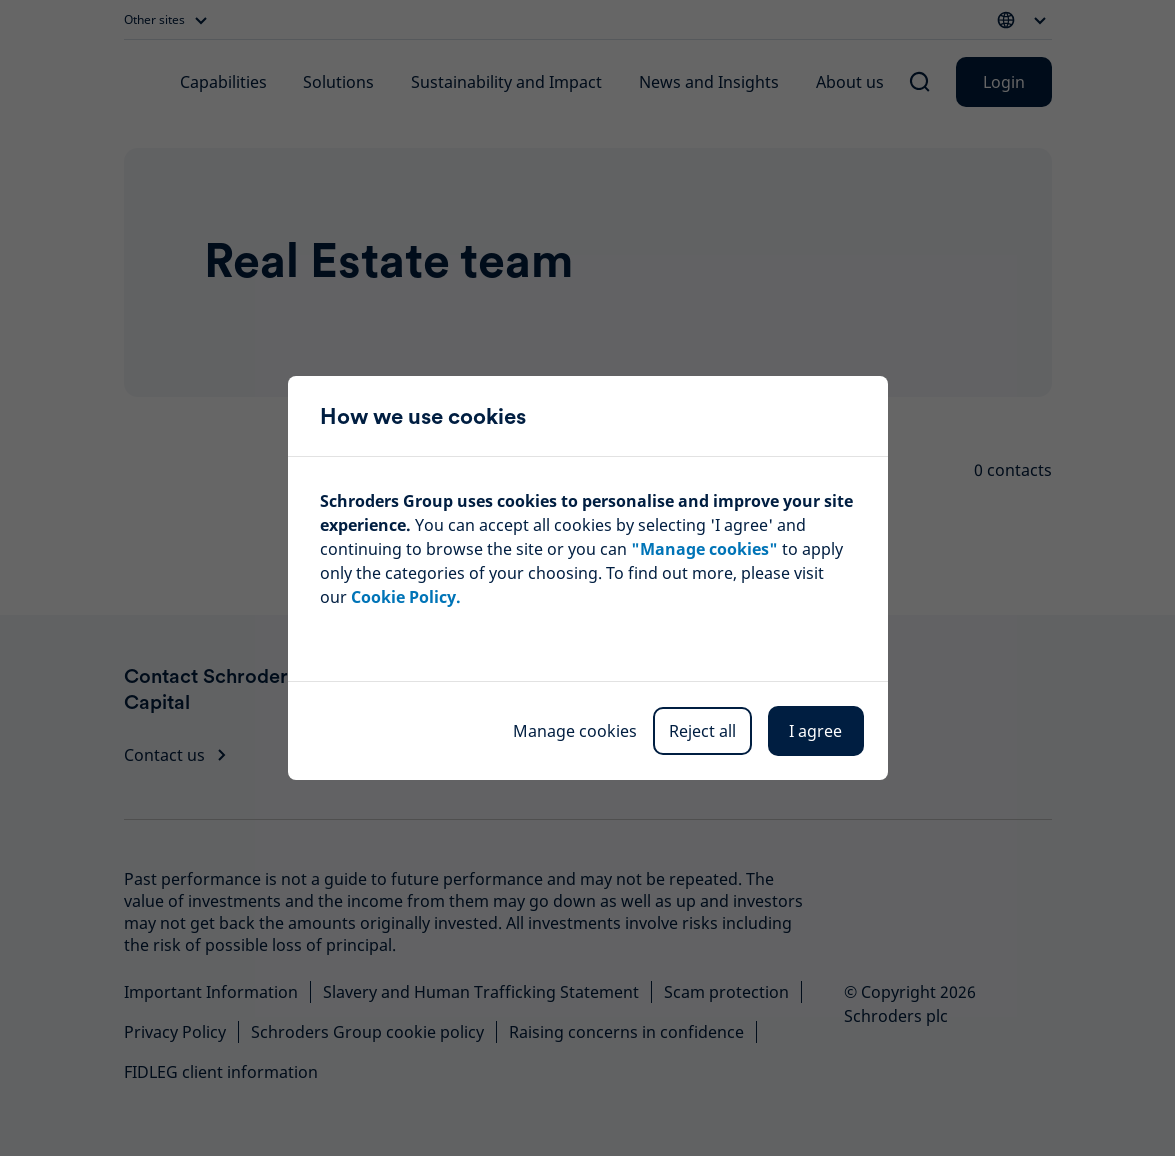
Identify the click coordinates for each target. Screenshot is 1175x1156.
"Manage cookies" (704, 549)
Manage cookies (575, 731)
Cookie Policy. (406, 597)
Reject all (702, 731)
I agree (815, 731)
